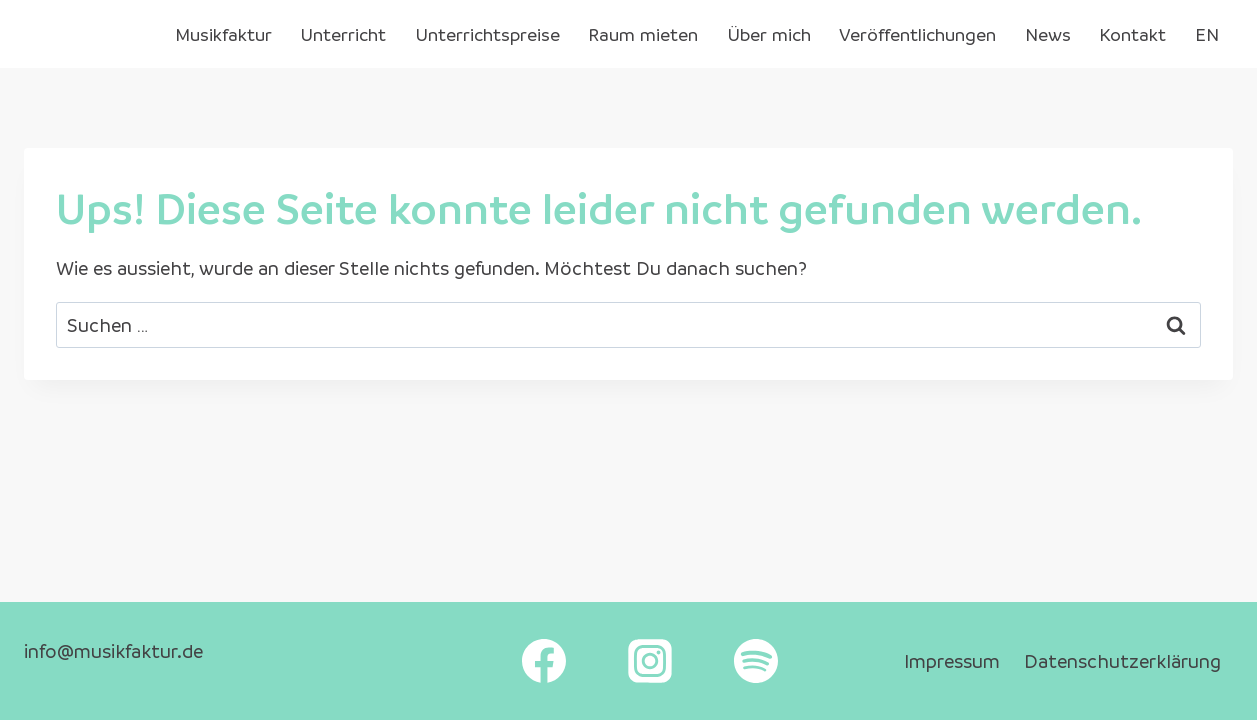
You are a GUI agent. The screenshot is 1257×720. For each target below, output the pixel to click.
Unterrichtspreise (487, 34)
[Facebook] (544, 661)
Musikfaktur (223, 34)
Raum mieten (643, 34)
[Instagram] (650, 661)
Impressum (952, 661)
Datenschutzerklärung (1122, 661)
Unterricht (343, 34)
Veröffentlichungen (917, 34)
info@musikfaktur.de (113, 651)
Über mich (769, 34)
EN (1207, 34)
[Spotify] (756, 661)
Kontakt (1132, 34)
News (1048, 34)
